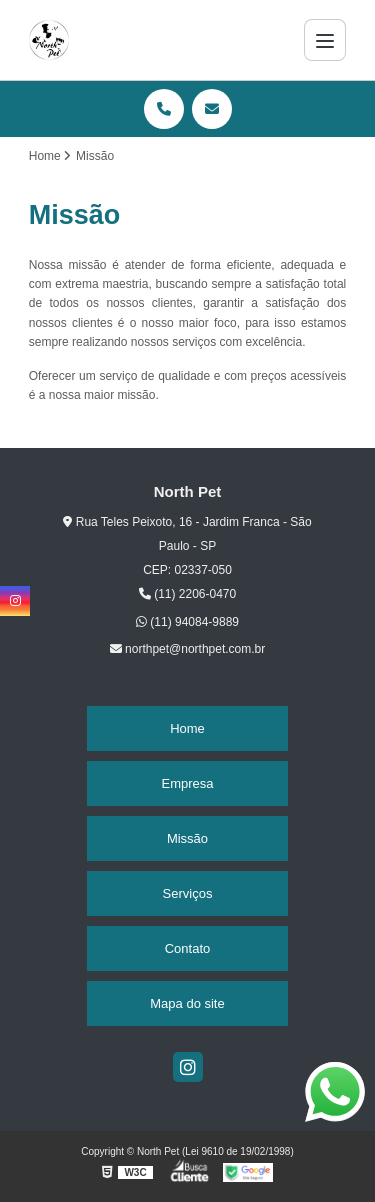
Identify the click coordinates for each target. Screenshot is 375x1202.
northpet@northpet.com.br (188, 649)
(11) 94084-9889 (187, 622)
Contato (188, 948)
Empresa (187, 783)
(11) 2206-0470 (187, 594)
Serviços (188, 893)
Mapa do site (187, 1003)
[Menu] (325, 40)
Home (187, 728)
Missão (187, 838)
